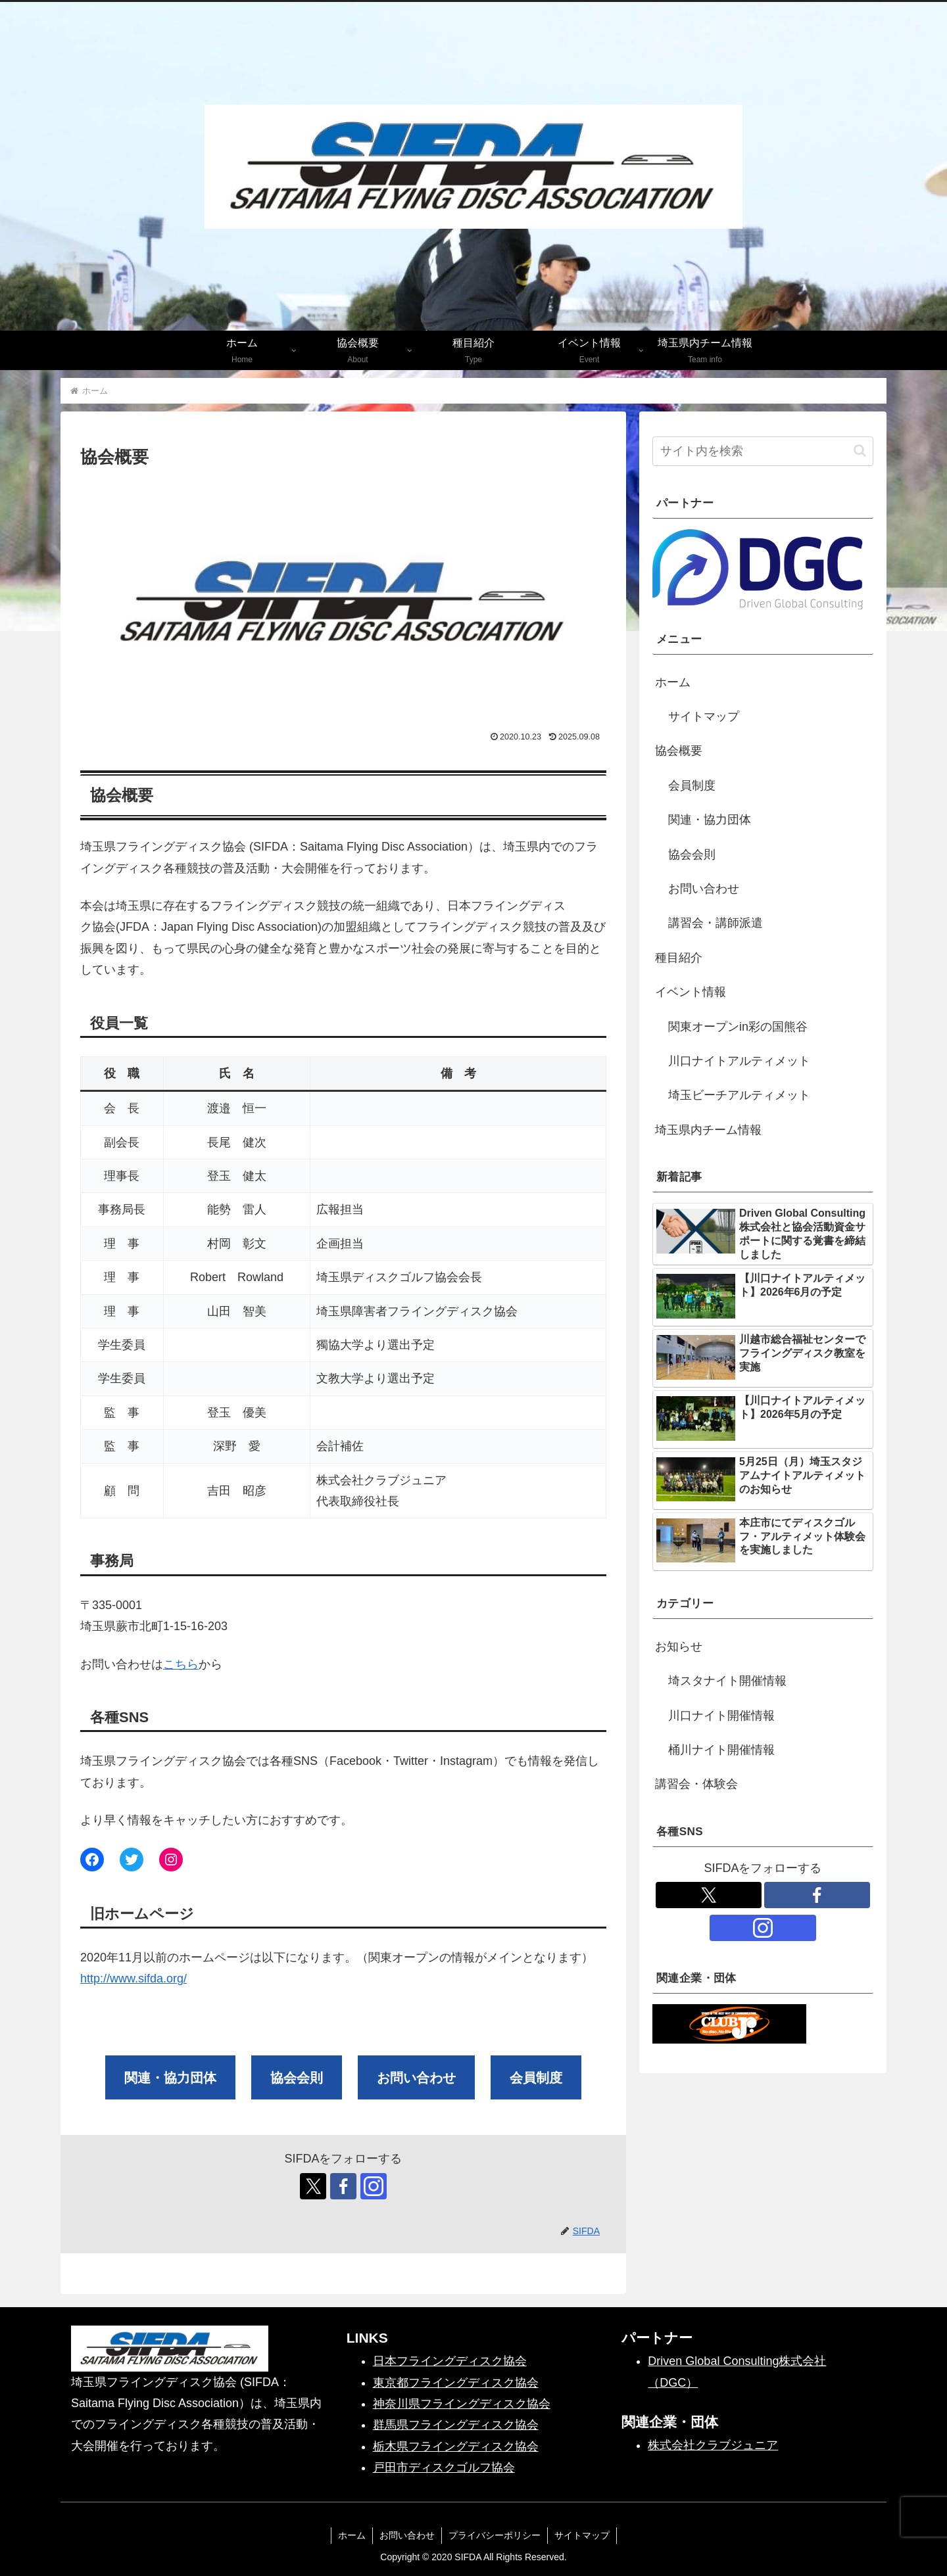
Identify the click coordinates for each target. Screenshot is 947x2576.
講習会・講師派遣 (715, 922)
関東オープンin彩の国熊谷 (738, 1026)
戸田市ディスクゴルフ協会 (444, 2467)
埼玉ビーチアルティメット (739, 1095)
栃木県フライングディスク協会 (456, 2446)
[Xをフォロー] (313, 2186)
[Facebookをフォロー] (343, 2186)
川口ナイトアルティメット (739, 1060)
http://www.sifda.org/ (133, 1978)
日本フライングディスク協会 (450, 2361)
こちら (181, 1664)
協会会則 (692, 854)
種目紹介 (678, 957)
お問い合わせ (703, 888)
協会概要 (678, 750)
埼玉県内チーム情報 (708, 1129)
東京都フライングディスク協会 (456, 2382)
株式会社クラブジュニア (713, 2445)
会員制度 (692, 785)
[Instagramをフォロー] (373, 2186)
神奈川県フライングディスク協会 (461, 2403)
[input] (762, 451)
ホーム (673, 682)
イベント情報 (690, 991)
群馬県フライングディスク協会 (456, 2424)
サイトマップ (703, 716)
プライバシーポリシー (495, 2535)
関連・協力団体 (709, 819)
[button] (859, 450)
